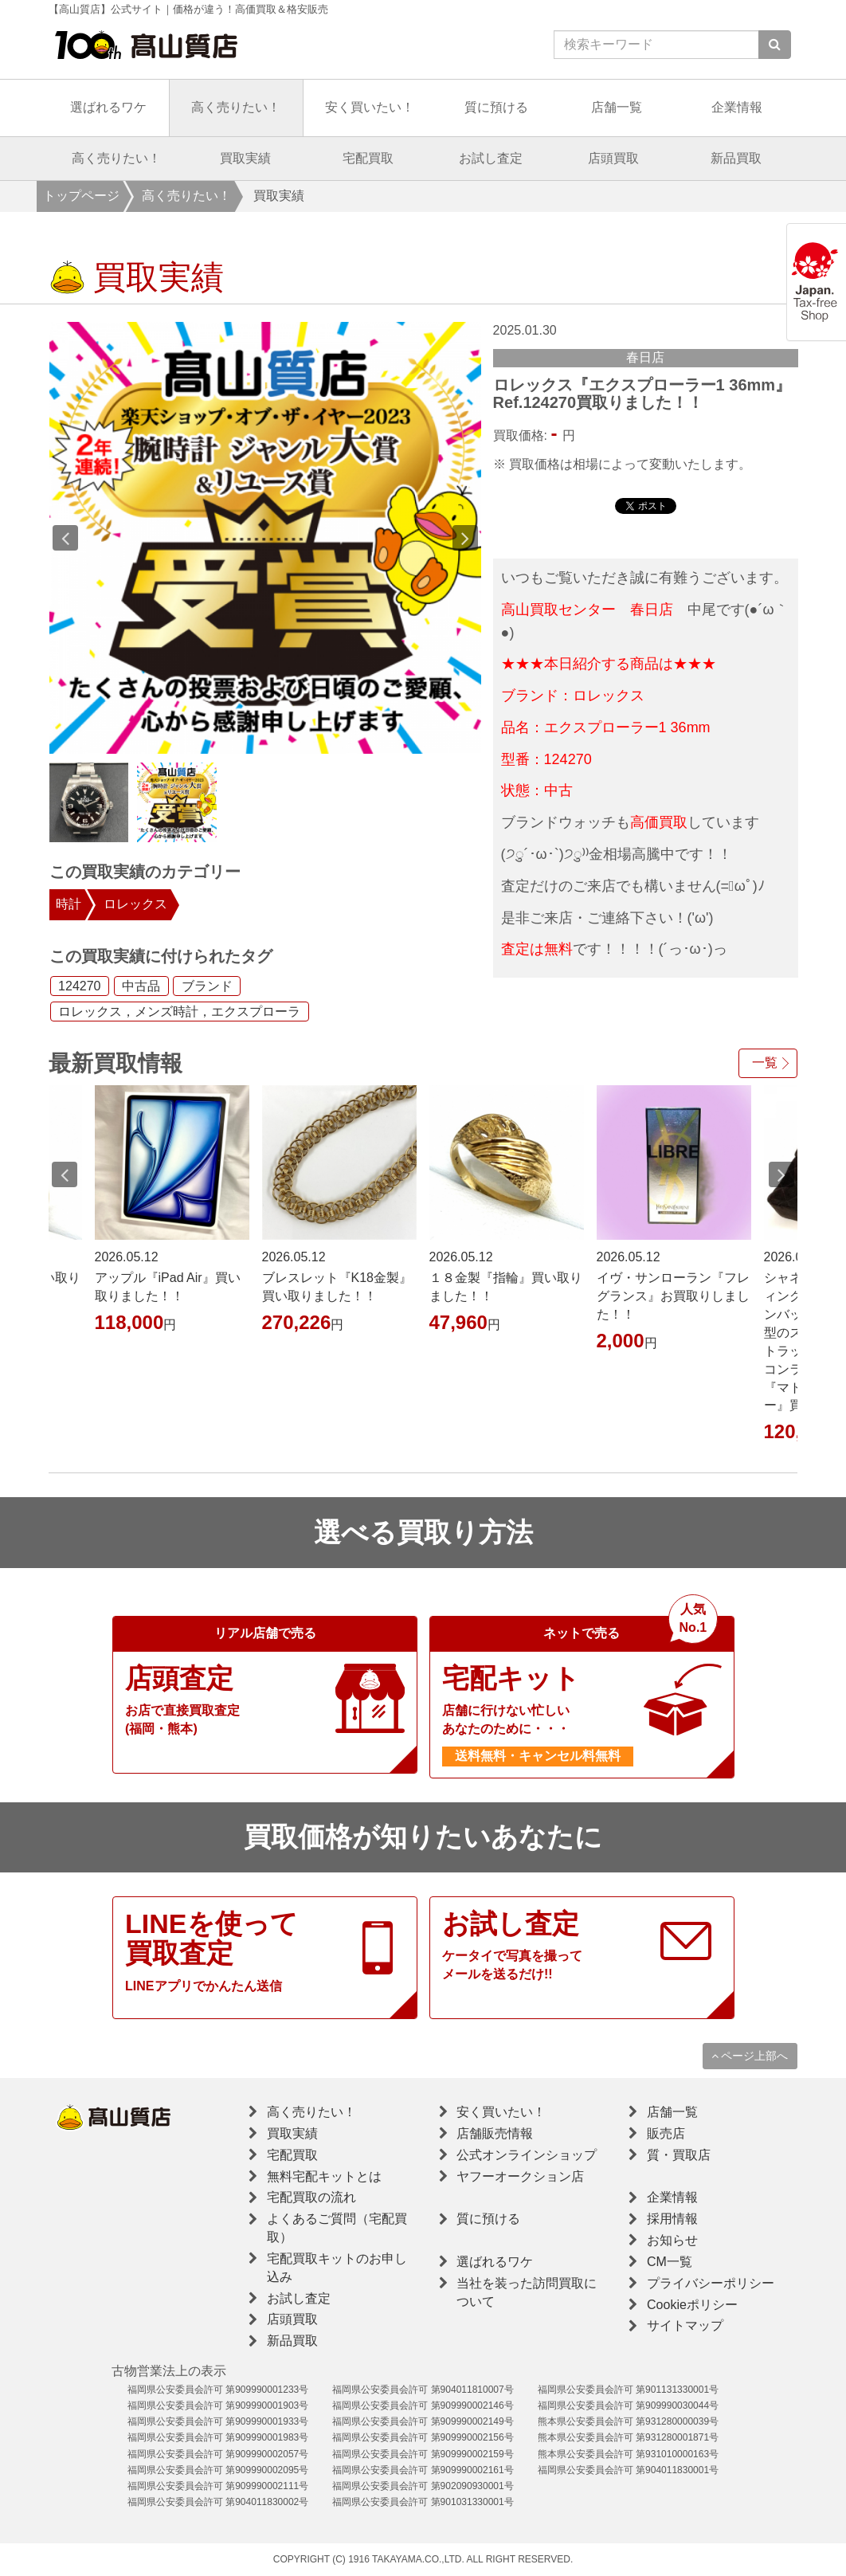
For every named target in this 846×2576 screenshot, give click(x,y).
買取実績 (245, 158)
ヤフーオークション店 (520, 2176)
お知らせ (672, 2240)
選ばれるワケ (108, 107)
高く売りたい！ (235, 107)
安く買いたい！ (369, 107)
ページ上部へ (750, 2055)
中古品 (141, 986)
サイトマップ (685, 2325)
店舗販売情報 (494, 2133)
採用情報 (672, 2218)
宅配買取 (368, 158)
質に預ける (496, 107)
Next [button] (465, 538)
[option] (265, 538)
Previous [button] (65, 538)
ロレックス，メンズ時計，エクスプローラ (179, 1011)
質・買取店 (679, 2155)
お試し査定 (491, 158)
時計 (68, 904)
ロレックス (135, 904)
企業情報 (736, 107)
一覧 (764, 1062)
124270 (79, 986)
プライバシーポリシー (710, 2283)
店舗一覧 (616, 107)
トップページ (81, 195)
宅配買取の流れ (311, 2197)
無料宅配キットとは (324, 2176)
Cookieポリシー (692, 2304)
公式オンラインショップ (526, 2155)
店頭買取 (613, 158)
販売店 (666, 2133)
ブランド (207, 986)
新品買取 (736, 158)
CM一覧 (669, 2261)
